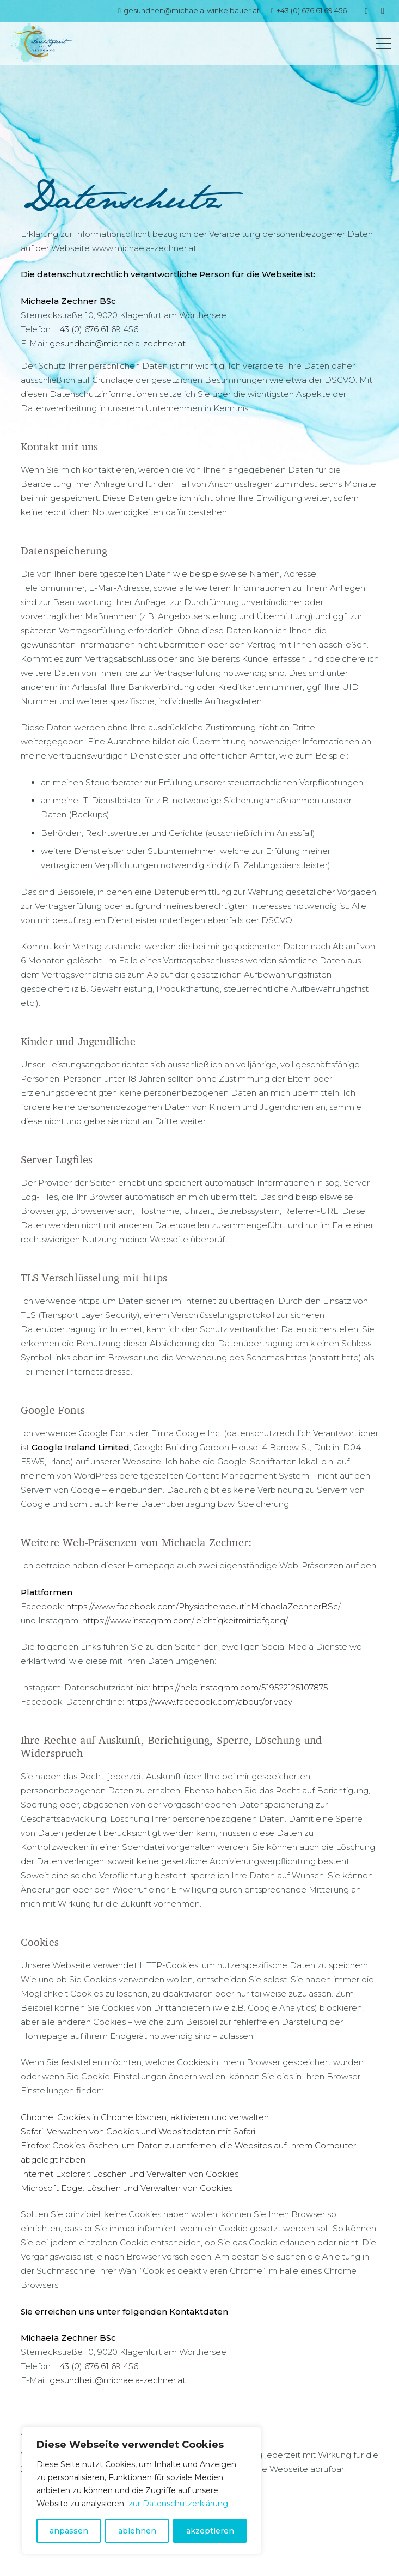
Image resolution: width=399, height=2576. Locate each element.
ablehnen (137, 2531)
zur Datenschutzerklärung (178, 2503)
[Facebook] (366, 11)
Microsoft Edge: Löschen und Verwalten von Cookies (126, 2188)
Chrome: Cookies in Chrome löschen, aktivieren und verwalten (145, 2117)
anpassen (69, 2531)
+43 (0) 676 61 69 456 (96, 329)
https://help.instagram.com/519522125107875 (239, 1687)
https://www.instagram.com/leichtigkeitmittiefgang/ (185, 1620)
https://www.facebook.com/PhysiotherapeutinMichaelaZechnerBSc (202, 1606)
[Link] (40, 43)
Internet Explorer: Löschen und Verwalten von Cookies (129, 2174)
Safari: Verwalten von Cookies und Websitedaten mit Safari (138, 2131)
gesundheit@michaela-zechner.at (118, 343)
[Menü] (383, 43)
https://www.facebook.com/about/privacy (208, 1701)
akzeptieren (210, 2531)
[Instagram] (383, 11)
